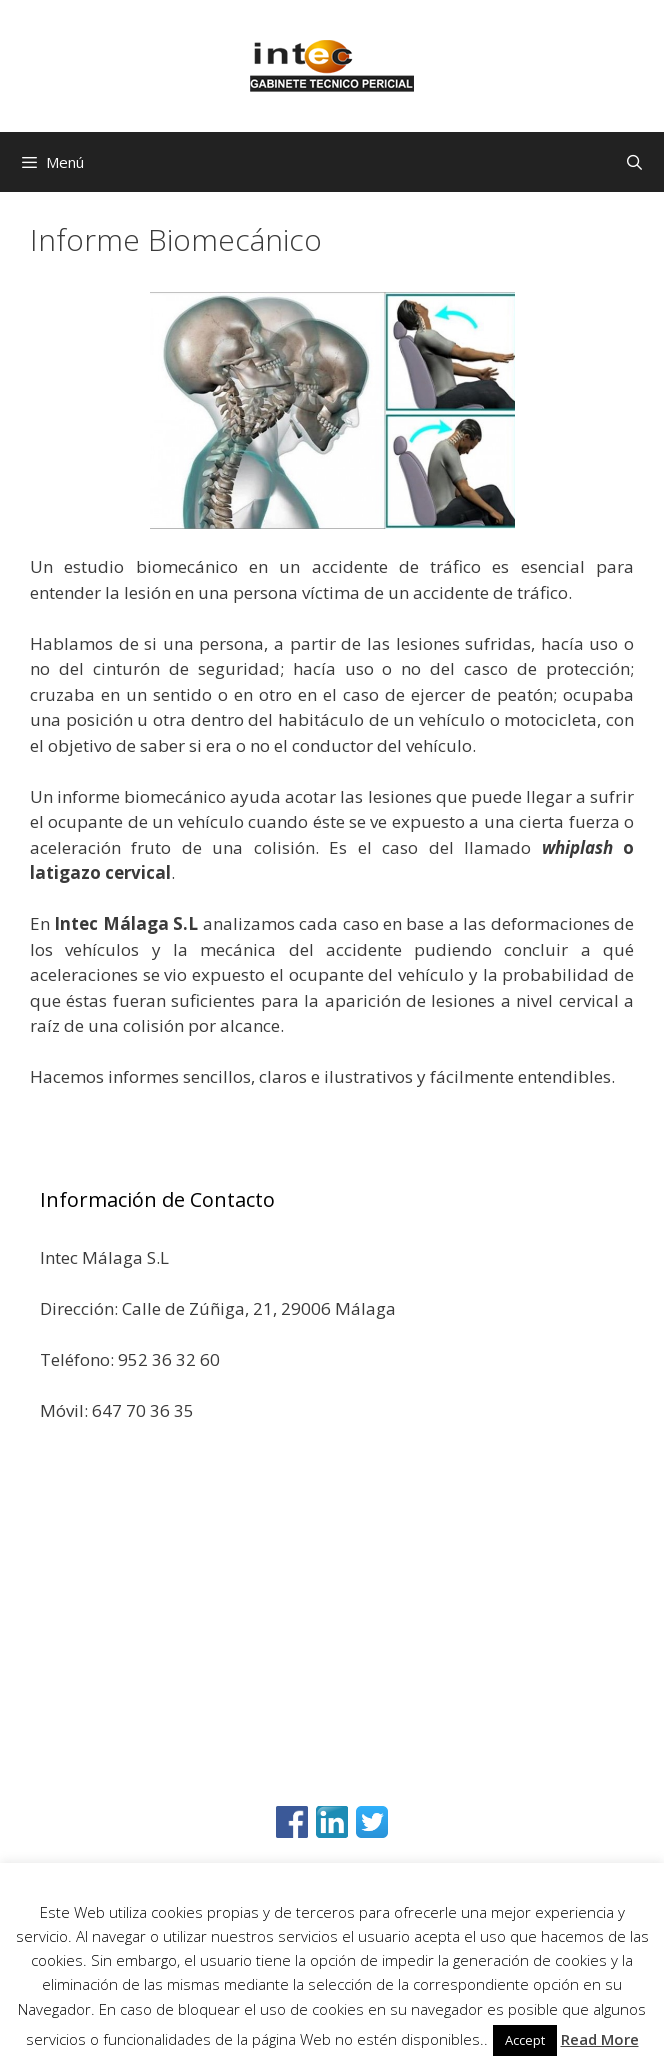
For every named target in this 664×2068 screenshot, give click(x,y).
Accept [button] (525, 2040)
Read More (600, 2039)
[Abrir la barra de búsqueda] (634, 162)
